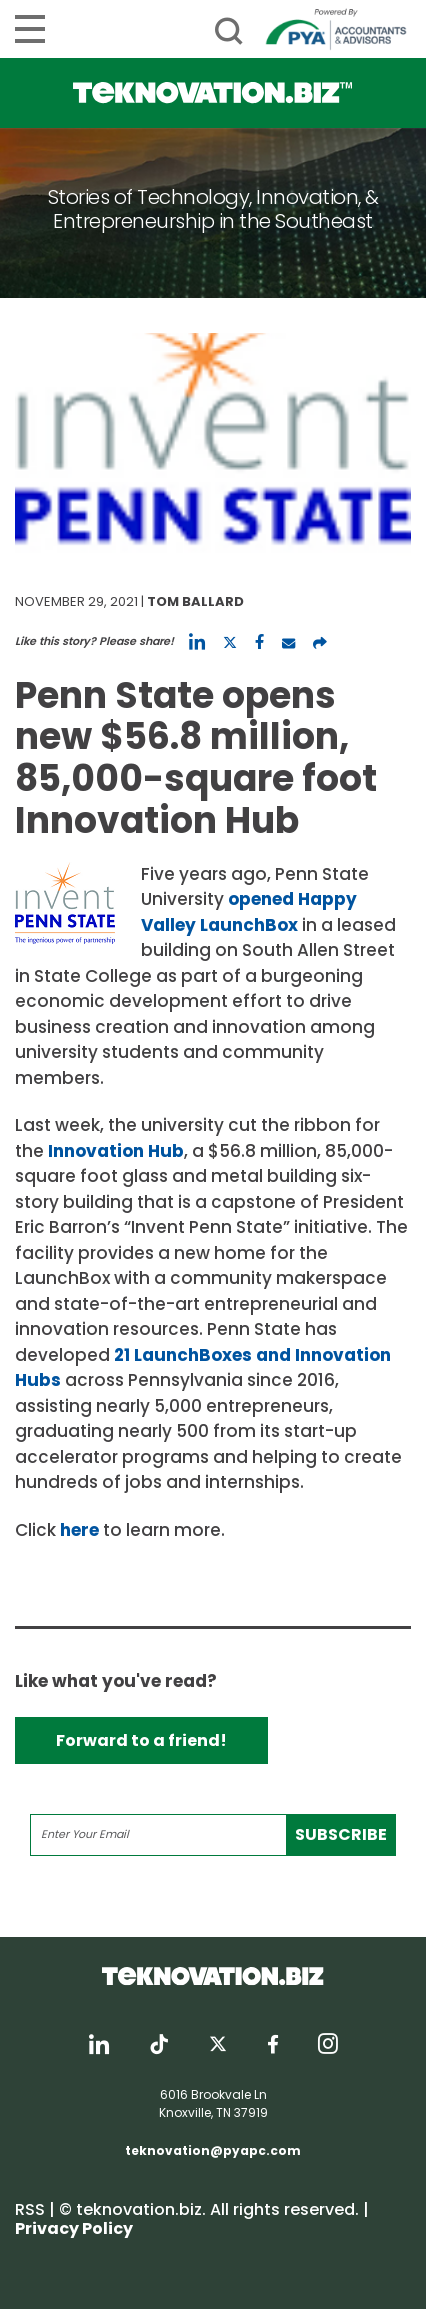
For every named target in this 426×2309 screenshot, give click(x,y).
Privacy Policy (74, 2228)
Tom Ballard (195, 601)
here (79, 1530)
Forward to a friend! (141, 1740)
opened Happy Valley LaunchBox (249, 912)
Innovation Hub (116, 1151)
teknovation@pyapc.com (213, 2150)
